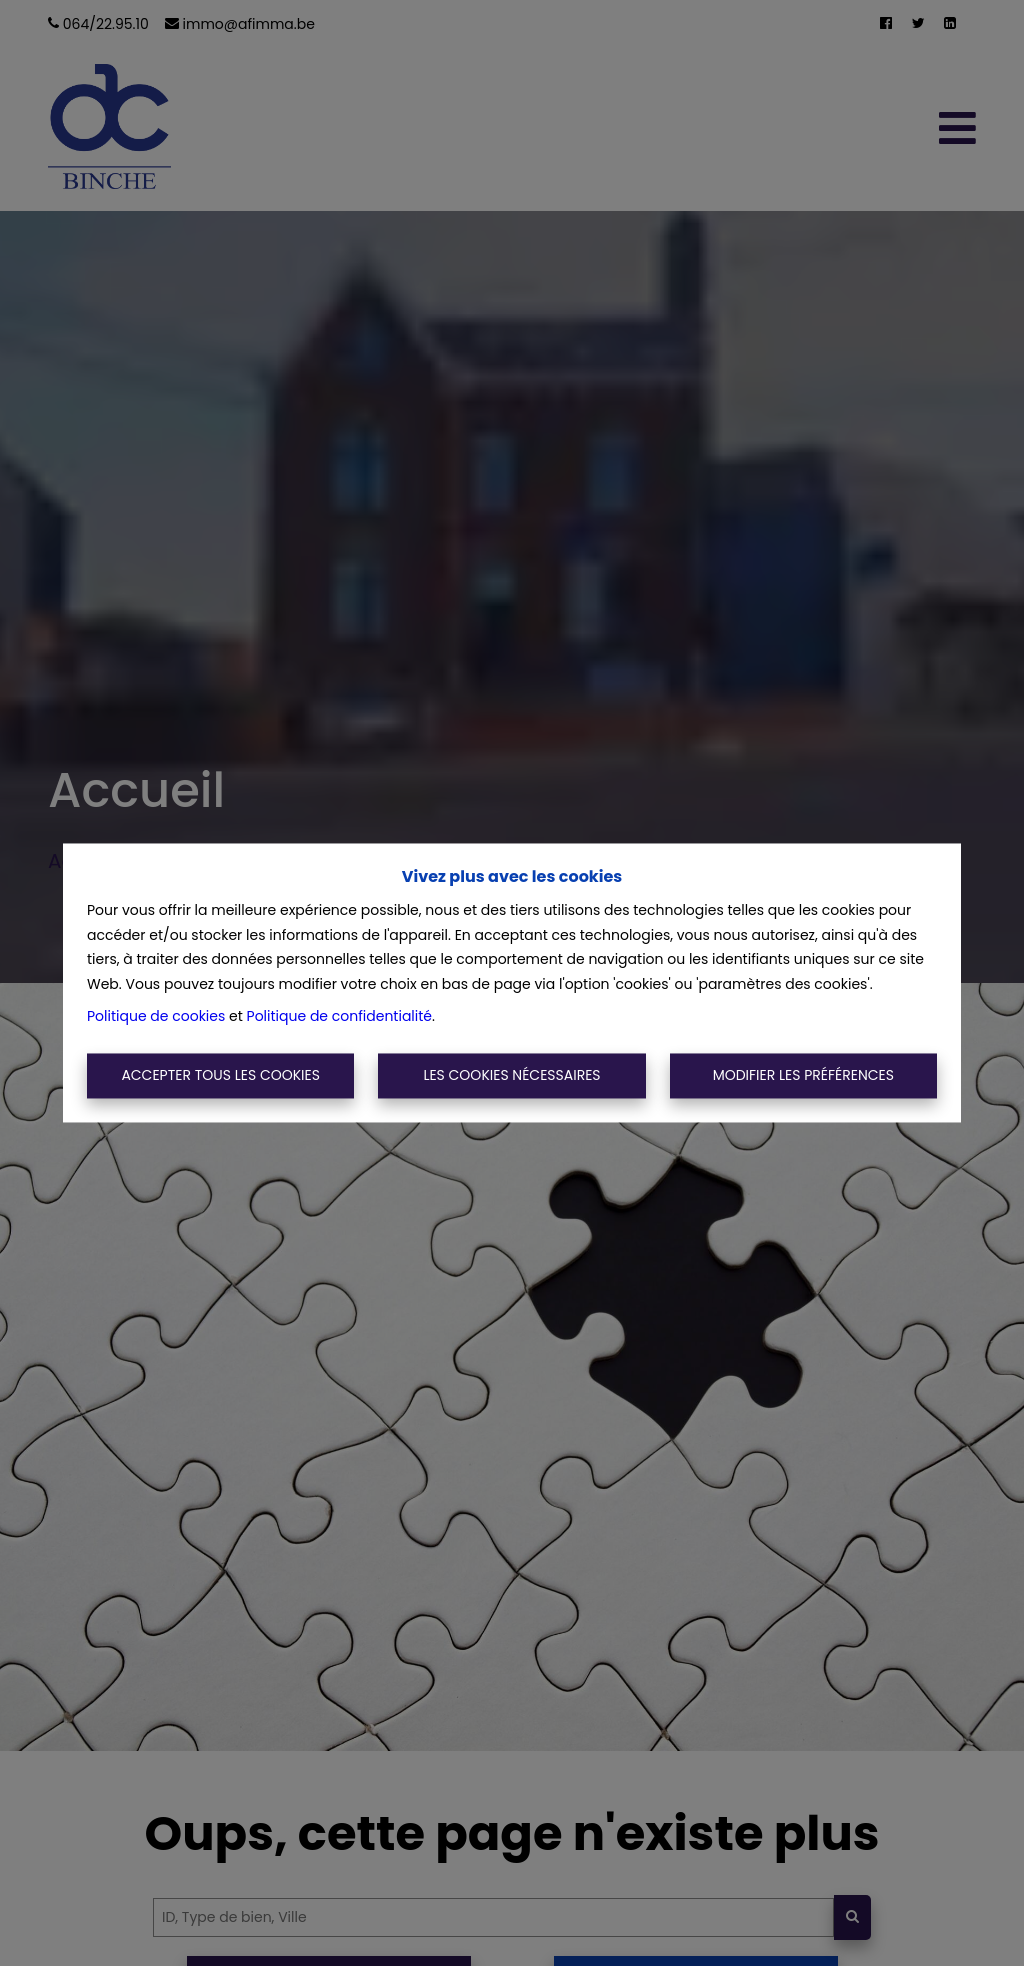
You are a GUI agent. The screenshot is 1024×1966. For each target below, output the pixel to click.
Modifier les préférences (803, 1075)
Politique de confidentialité (339, 1017)
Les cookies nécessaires (511, 1075)
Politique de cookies (156, 1017)
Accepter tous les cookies (220, 1075)
